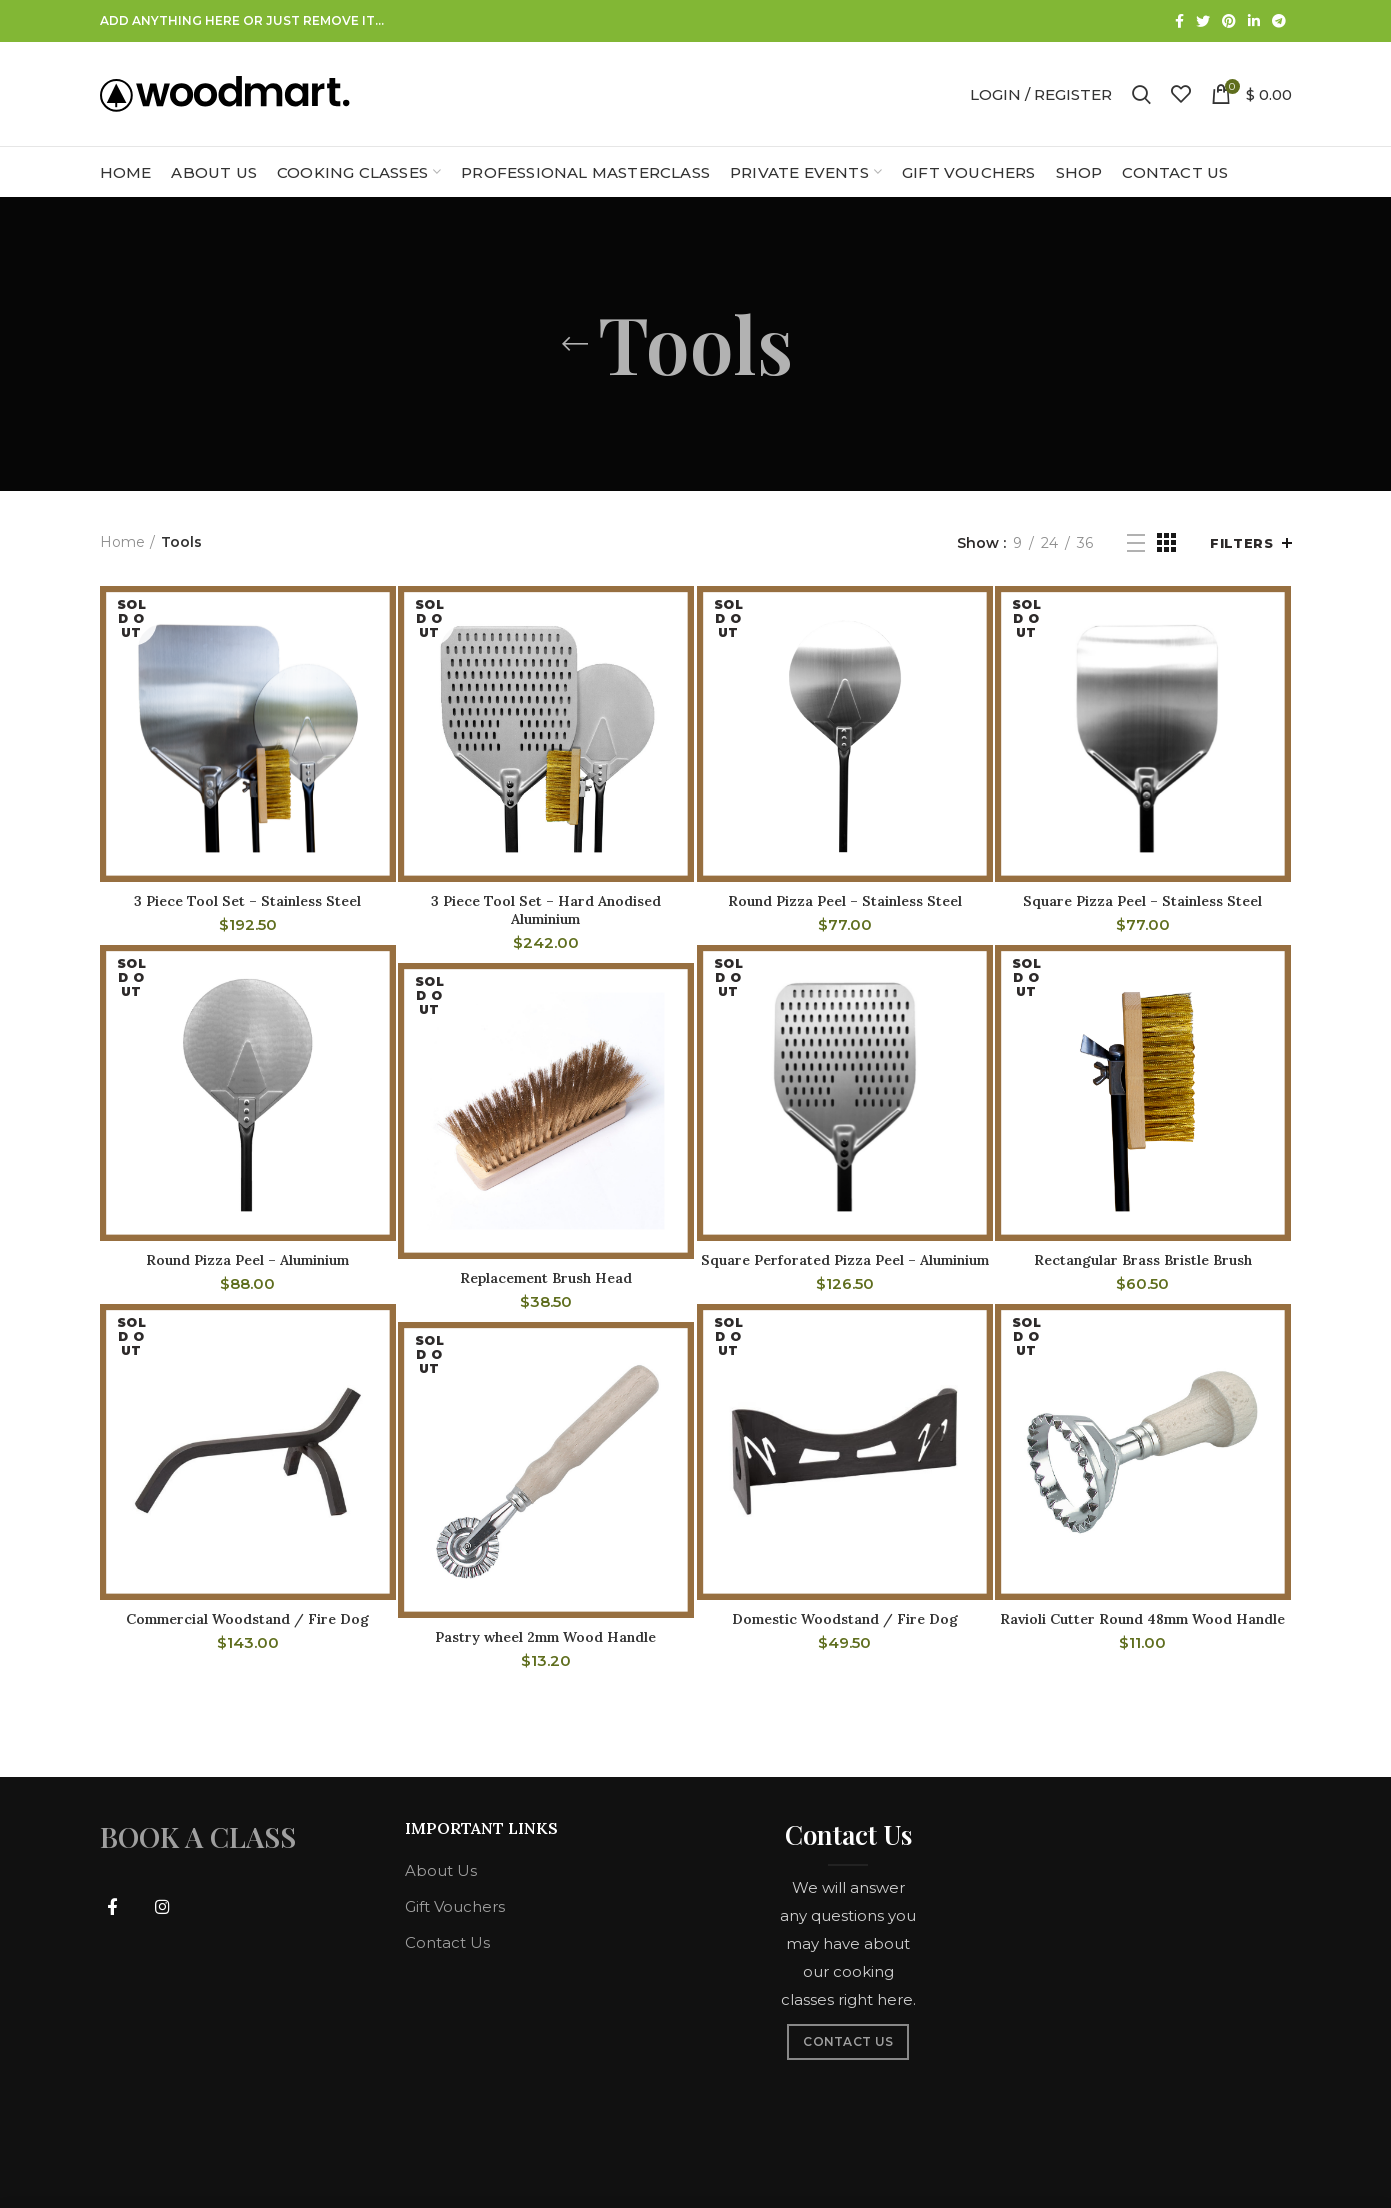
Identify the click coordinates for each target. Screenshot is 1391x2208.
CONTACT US (848, 2041)
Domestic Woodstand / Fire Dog (845, 1619)
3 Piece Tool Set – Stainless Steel (247, 901)
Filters (1241, 543)
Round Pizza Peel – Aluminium (247, 1260)
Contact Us (447, 1942)
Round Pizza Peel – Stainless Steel (845, 901)
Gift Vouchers (455, 1906)
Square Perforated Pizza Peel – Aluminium (845, 1260)
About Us (441, 1870)
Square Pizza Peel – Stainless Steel (1142, 901)
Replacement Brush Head (546, 1278)
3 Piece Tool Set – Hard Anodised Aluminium (546, 910)
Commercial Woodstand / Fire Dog (247, 1619)
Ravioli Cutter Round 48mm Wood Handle (1142, 1619)
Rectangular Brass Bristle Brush (1143, 1260)
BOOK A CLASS (198, 1836)
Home (122, 542)
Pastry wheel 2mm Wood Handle (545, 1637)
